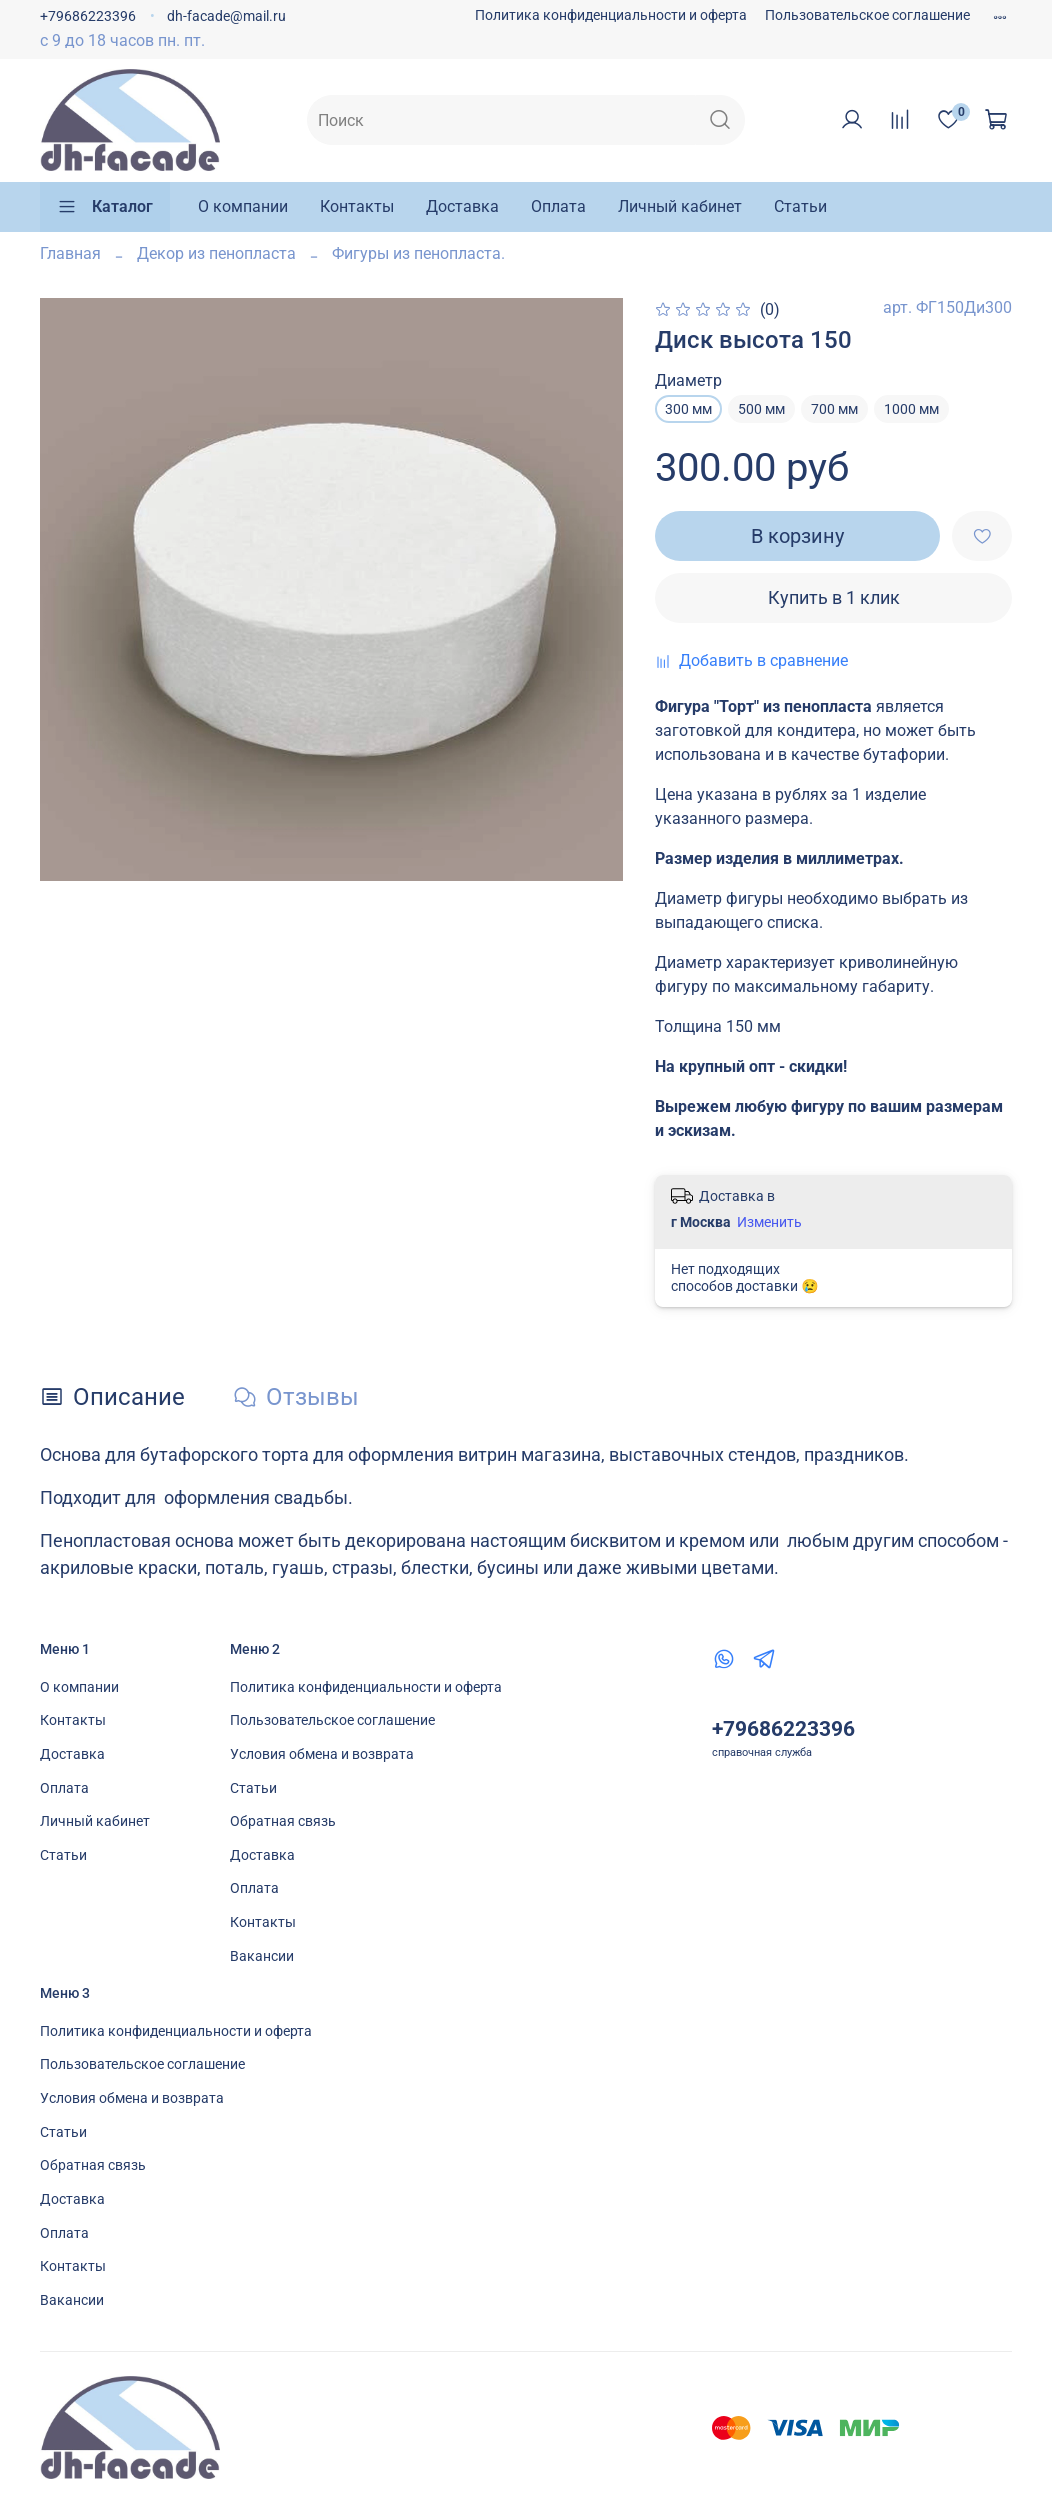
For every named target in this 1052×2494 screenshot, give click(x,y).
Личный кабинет (680, 206)
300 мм (688, 409)
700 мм (834, 409)
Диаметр (688, 380)
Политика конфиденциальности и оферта (611, 15)
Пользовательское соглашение (867, 15)
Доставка (462, 206)
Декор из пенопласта (216, 253)
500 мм (761, 409)
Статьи (800, 206)
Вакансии (262, 1956)
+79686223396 (88, 16)
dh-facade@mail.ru (226, 16)
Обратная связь (283, 1821)
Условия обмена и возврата (322, 1754)
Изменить (769, 1222)
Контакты (357, 206)
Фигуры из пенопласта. (418, 253)
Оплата (558, 206)
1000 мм (911, 409)
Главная (70, 253)
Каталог (105, 207)
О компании (243, 206)
